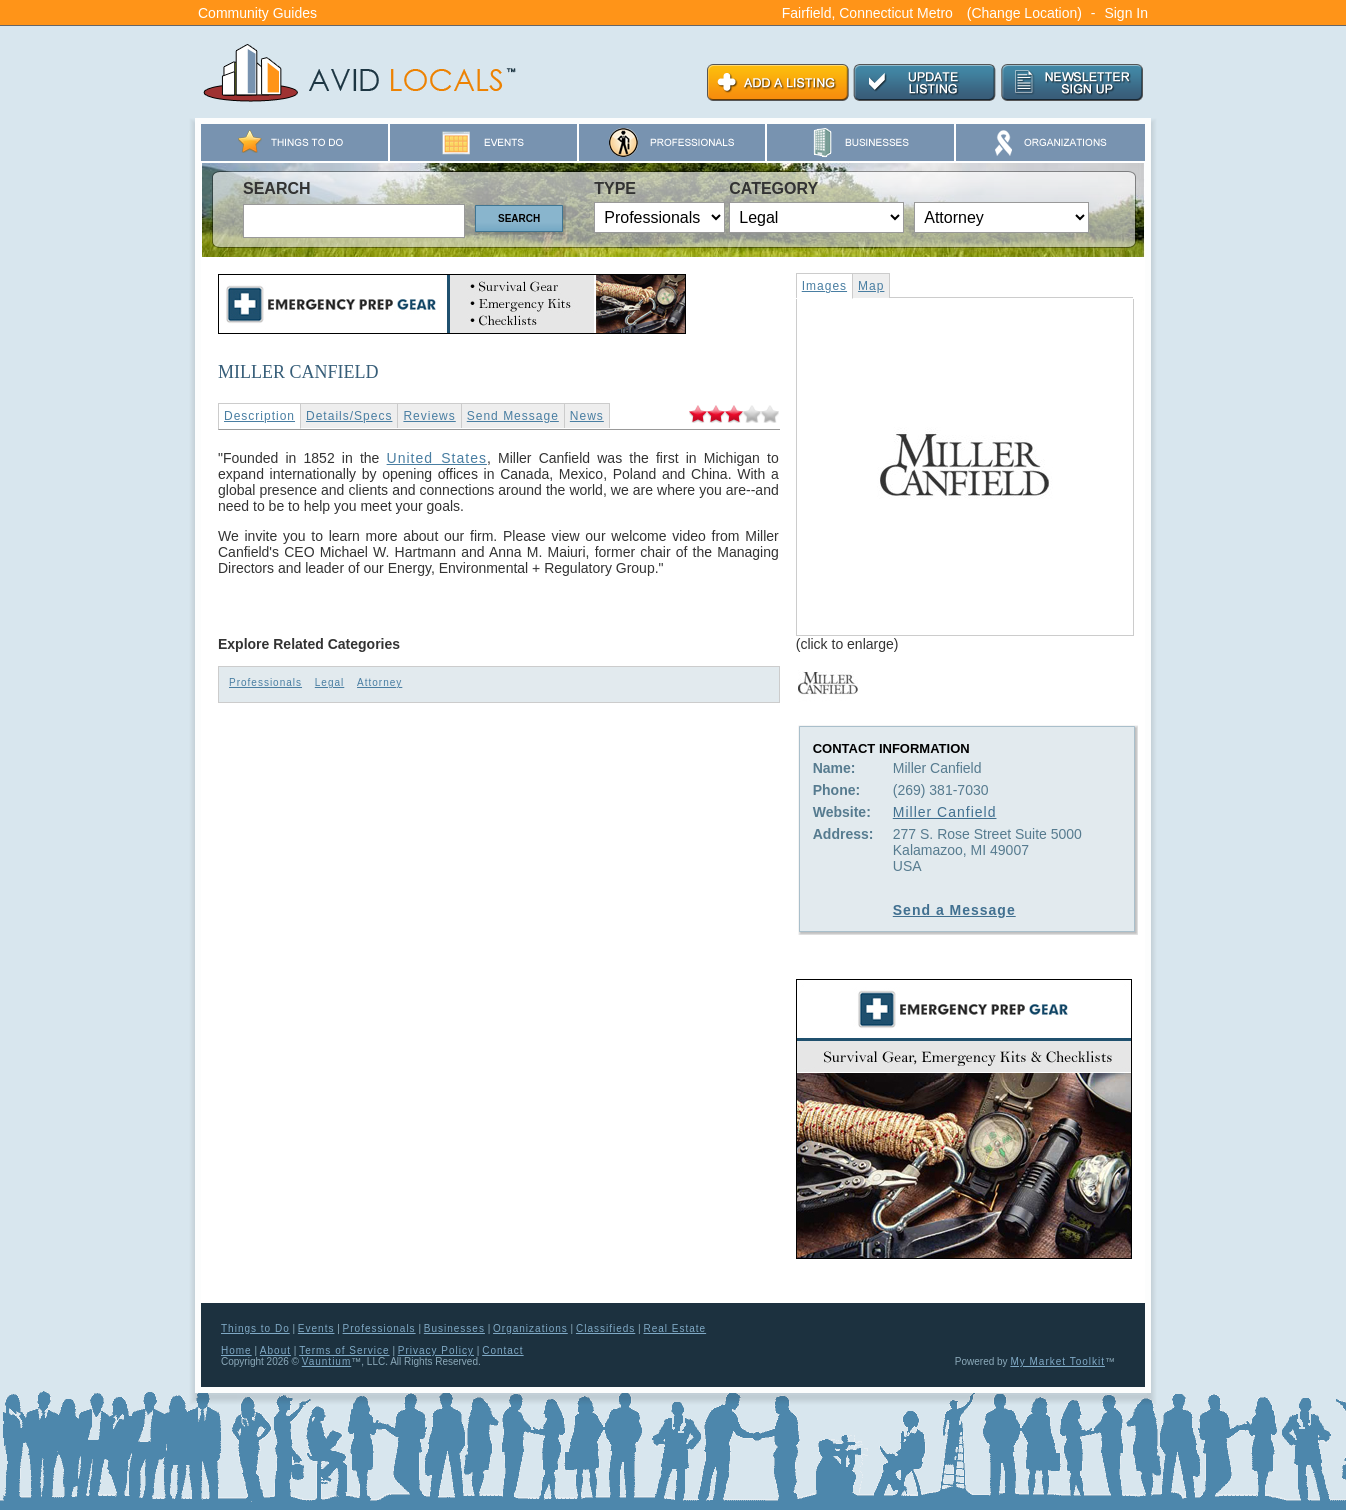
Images (824, 286)
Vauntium (327, 1361)
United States (437, 458)
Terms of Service (344, 1350)
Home (236, 1350)
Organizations (530, 1328)
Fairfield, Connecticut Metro (867, 13)
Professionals (265, 682)
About (275, 1350)
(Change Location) (1024, 13)
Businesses (454, 1328)
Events (316, 1328)
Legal (329, 682)
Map (871, 286)
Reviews (429, 416)
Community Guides (257, 13)
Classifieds (605, 1328)
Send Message (513, 416)
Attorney (379, 682)
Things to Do (255, 1328)
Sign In (1126, 13)
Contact (502, 1350)
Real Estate (674, 1328)
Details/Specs (349, 416)
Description (259, 416)
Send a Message (954, 910)
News (587, 416)
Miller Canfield (945, 812)
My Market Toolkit (1057, 1361)
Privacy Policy (436, 1350)
